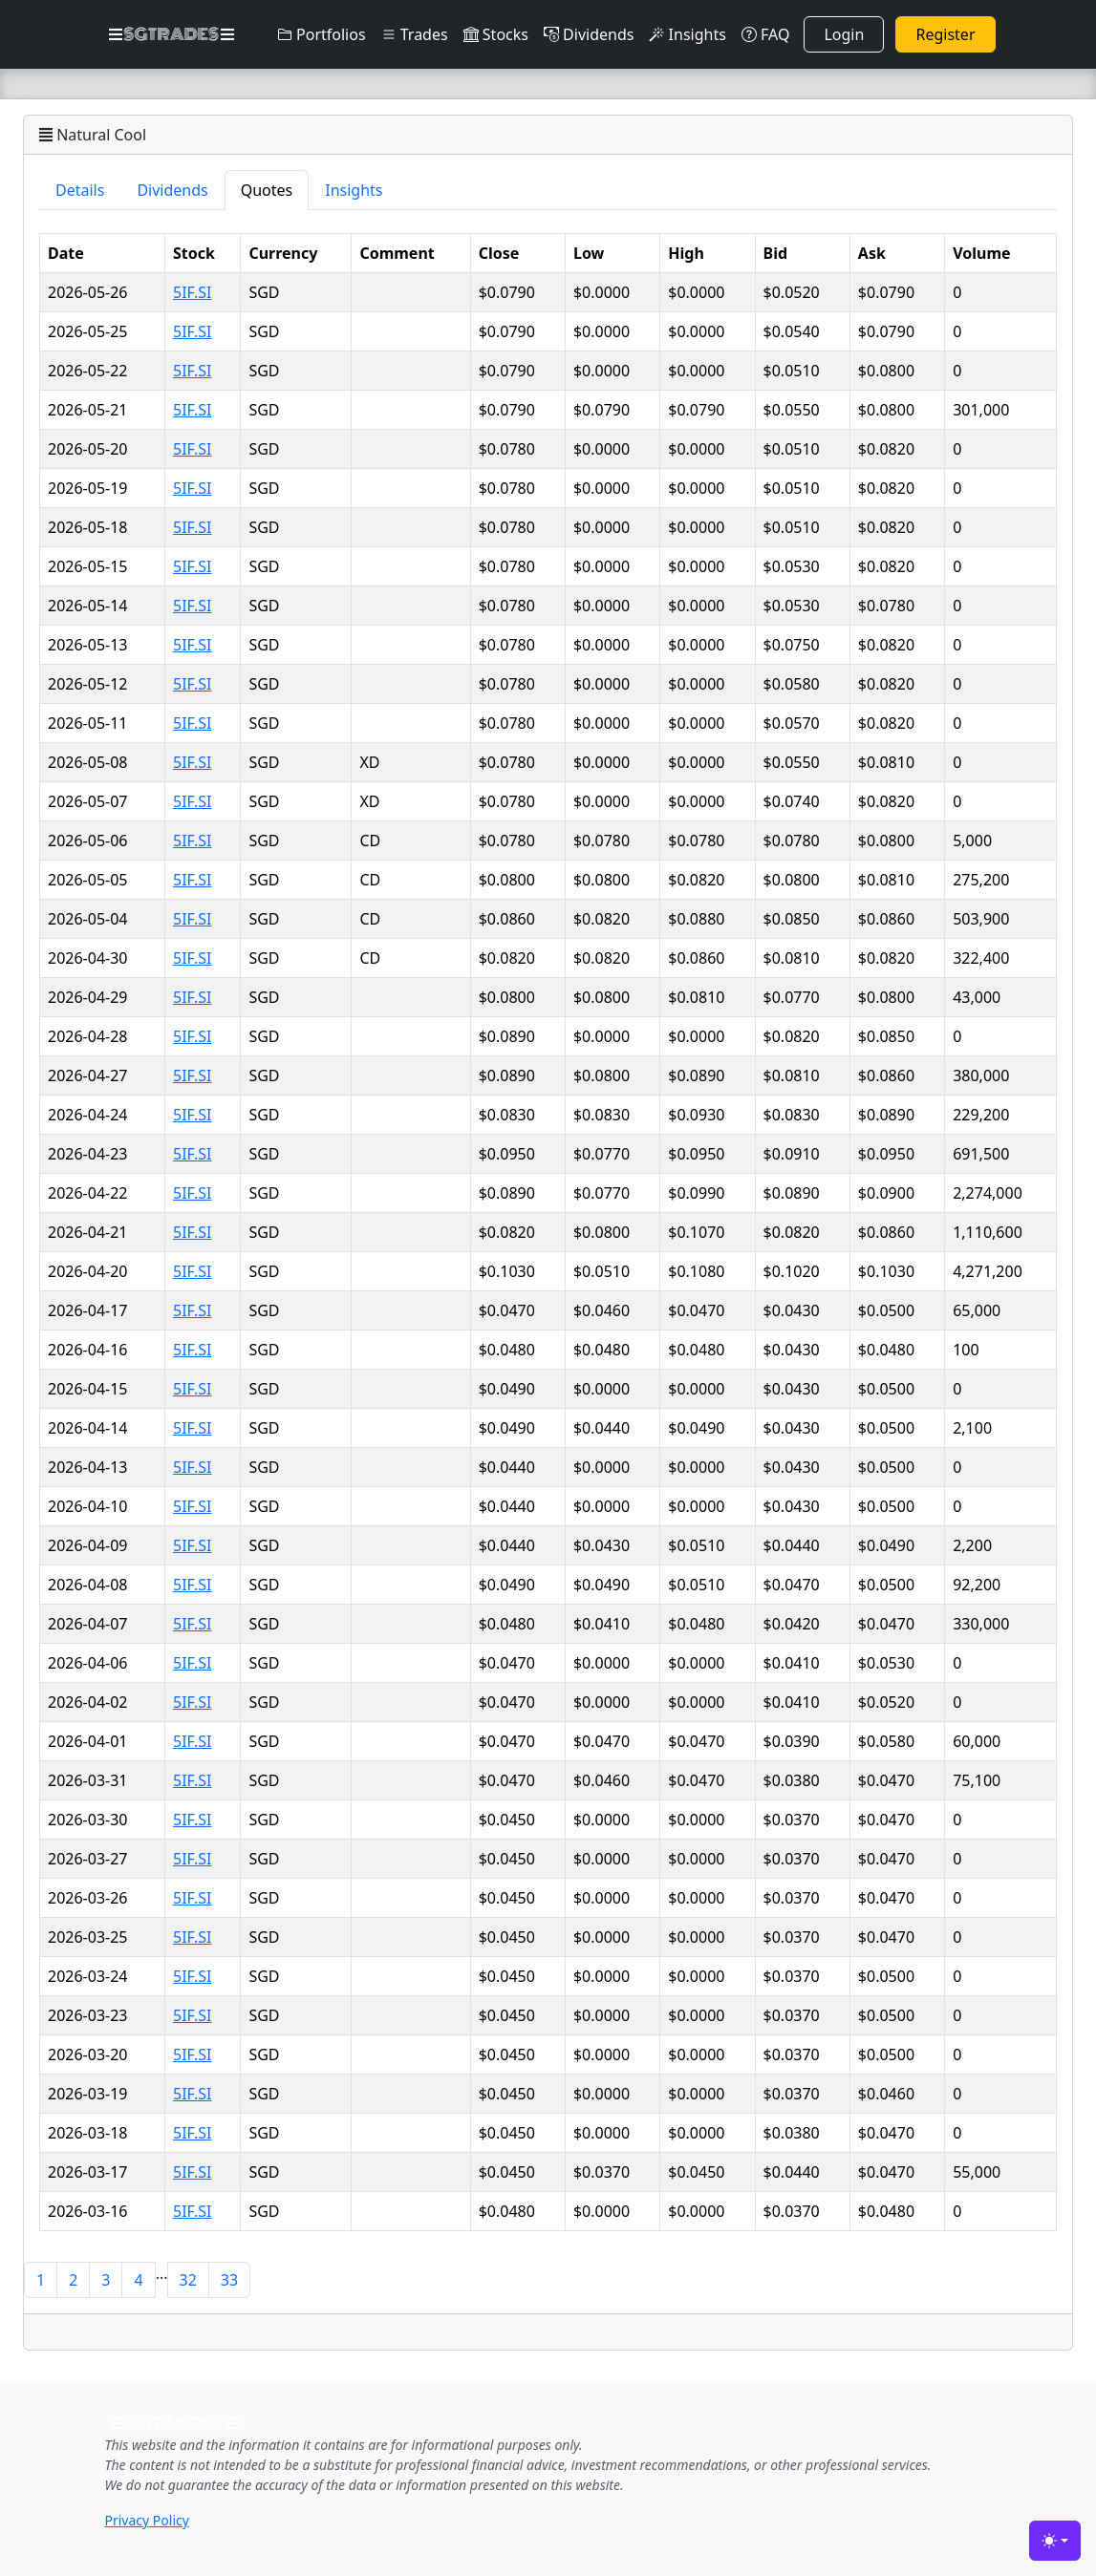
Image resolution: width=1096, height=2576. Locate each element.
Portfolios (321, 34)
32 (188, 2279)
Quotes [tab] (267, 190)
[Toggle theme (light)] (1055, 2541)
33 (229, 2279)
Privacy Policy (147, 2520)
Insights (687, 34)
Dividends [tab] (172, 190)
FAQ (765, 34)
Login (844, 34)
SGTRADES (171, 34)
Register (945, 34)
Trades (414, 34)
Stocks (495, 34)
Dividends (589, 34)
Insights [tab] (353, 190)
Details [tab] (79, 190)
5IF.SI (192, 292)
